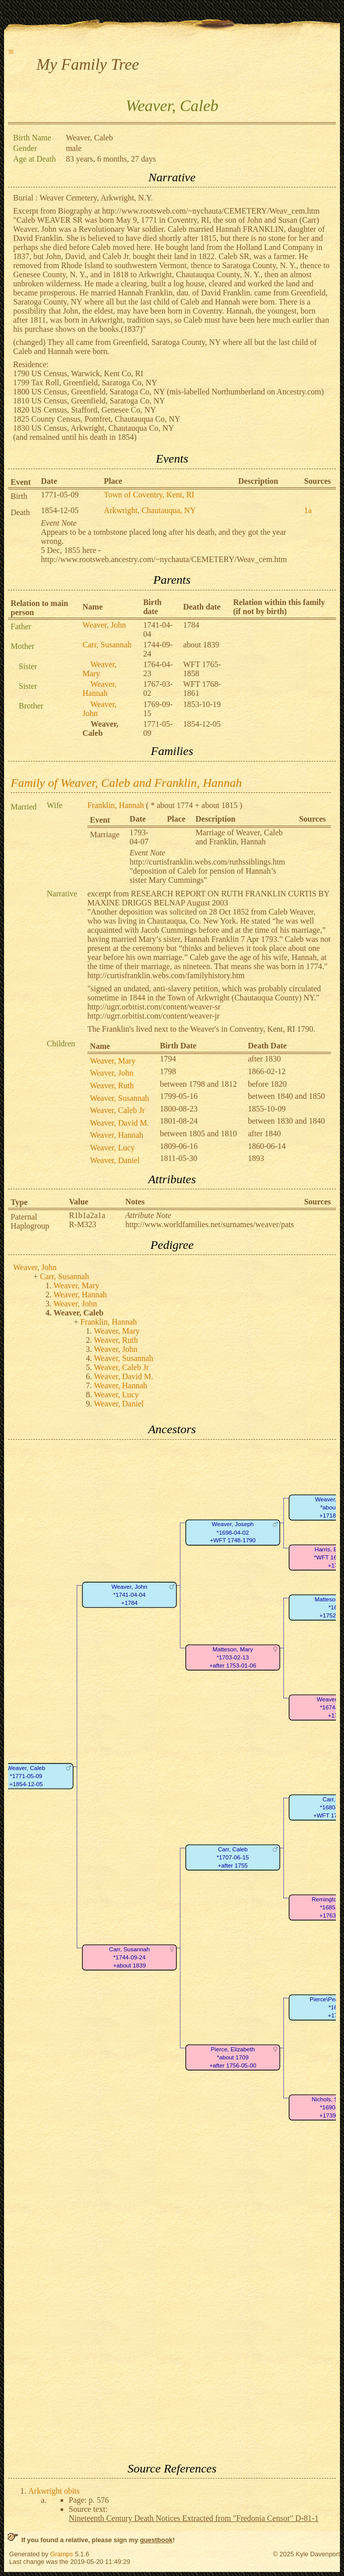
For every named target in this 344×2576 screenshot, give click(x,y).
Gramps (61, 2554)
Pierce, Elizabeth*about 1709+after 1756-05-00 (232, 2057)
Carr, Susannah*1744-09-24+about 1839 (129, 1957)
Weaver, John (104, 625)
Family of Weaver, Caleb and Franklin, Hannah (126, 782)
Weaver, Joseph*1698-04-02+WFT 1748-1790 (233, 1532)
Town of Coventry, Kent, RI (149, 494)
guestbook (156, 2540)
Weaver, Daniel (114, 1160)
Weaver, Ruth (112, 1085)
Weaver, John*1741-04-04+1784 (130, 1594)
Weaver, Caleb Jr (117, 1110)
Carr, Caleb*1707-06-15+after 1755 (233, 1857)
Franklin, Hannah (115, 805)
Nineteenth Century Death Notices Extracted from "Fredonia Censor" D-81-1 (194, 2518)
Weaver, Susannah (119, 1098)
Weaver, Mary (99, 669)
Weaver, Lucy (112, 1147)
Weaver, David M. (119, 1123)
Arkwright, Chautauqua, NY (150, 510)
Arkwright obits (54, 2491)
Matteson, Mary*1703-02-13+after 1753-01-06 (232, 1657)
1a (308, 510)
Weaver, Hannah (99, 688)
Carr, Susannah (106, 644)
